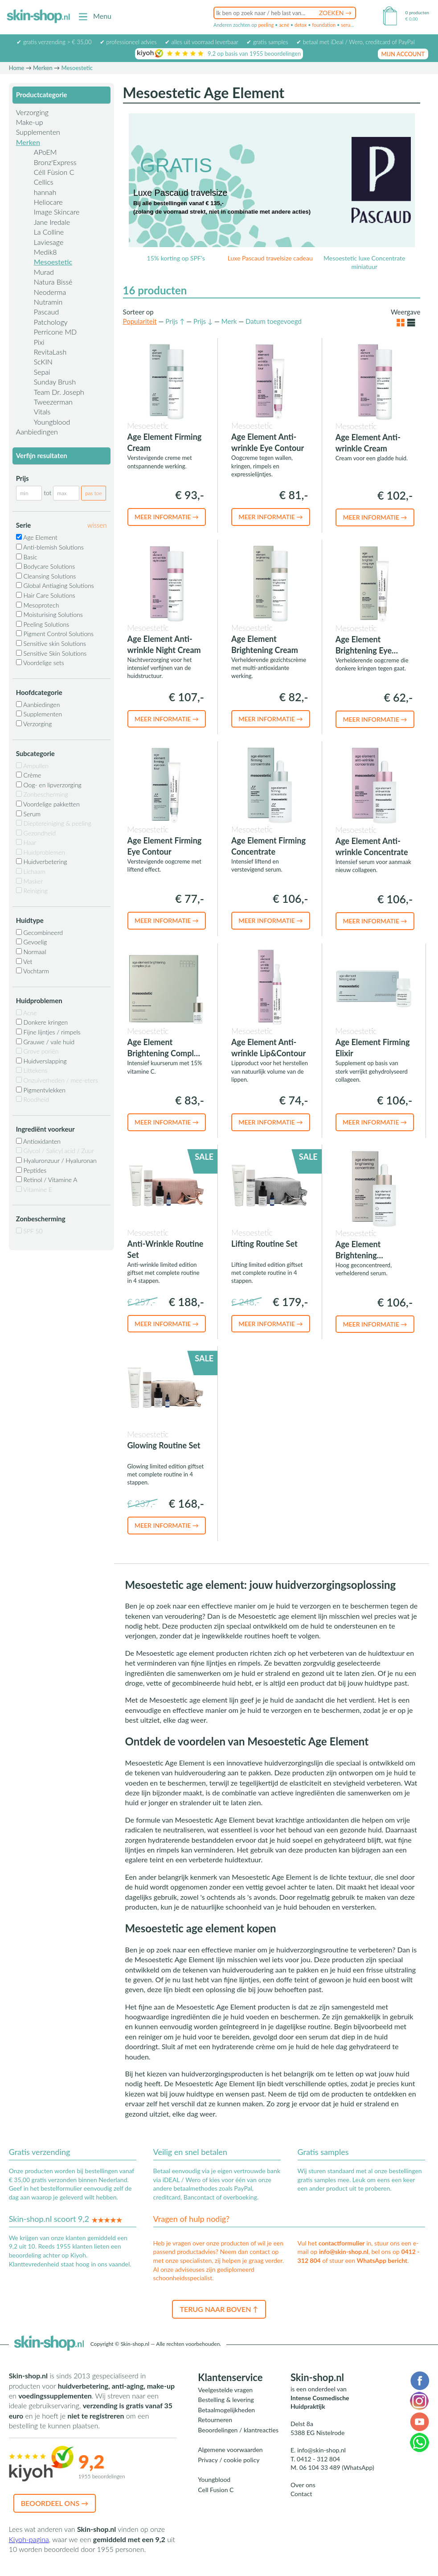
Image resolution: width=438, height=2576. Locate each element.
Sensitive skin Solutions (51, 643)
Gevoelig (31, 942)
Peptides (31, 1170)
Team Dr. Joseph (59, 392)
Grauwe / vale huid (45, 1042)
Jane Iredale (52, 222)
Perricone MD (55, 331)
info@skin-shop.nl (343, 2251)
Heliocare (48, 202)
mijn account (403, 54)
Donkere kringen (42, 1022)
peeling (266, 25)
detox (301, 25)
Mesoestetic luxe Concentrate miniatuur (364, 262)
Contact (301, 2493)
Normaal (31, 951)
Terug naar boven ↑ (219, 2309)
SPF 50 (29, 1231)
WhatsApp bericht (382, 2260)
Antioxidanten (38, 1141)
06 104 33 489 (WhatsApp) (336, 2467)
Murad (44, 272)
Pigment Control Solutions (55, 633)
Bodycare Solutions (45, 566)
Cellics (43, 182)
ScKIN (43, 361)
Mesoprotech (37, 605)
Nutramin (48, 302)
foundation (324, 25)
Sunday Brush (55, 381)
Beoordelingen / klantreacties (238, 2430)
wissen (97, 525)
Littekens (32, 1070)
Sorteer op (138, 312)
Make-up (29, 122)
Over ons (303, 2485)
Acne (26, 1013)
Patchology (51, 322)
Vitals (42, 411)
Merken (43, 67)
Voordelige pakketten (48, 804)
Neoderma (50, 292)
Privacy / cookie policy (228, 2460)
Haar (26, 842)
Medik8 (45, 252)
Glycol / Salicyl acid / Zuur (55, 1150)
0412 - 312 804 (318, 2459)
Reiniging (32, 890)
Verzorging (32, 112)
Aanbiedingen (37, 431)
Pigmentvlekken (40, 1090)
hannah (45, 192)
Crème (28, 775)
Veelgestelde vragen (225, 2390)
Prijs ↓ (203, 321)
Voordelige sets (40, 662)
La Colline (49, 231)
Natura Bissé (53, 281)
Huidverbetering (41, 861)
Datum (274, 321)
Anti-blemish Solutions (50, 547)
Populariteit (140, 321)
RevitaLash (50, 351)
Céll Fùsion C (54, 172)
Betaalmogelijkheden (226, 2410)
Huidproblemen (40, 852)
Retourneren (215, 2419)
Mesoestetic (53, 261)
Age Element (36, 537)
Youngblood (52, 422)
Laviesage (49, 242)
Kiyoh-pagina (29, 2539)
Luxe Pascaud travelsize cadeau (270, 258)
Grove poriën (37, 1051)
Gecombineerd (39, 932)
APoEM (45, 152)
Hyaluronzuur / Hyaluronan (56, 1160)
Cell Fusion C (215, 2489)
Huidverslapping (41, 1061)
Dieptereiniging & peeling (53, 823)
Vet (24, 961)
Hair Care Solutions (45, 595)
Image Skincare (57, 211)
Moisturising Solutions (49, 614)
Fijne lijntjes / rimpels (48, 1032)
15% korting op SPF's (176, 258)
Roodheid (32, 1099)
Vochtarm (32, 971)
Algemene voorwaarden (230, 2449)
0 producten (417, 12)
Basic (26, 557)
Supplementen (38, 132)
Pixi (39, 342)
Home (17, 67)
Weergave (405, 312)
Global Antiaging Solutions (55, 585)
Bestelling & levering (226, 2399)
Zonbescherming (42, 794)
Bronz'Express (55, 162)
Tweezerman (53, 401)
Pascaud (46, 311)
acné (284, 25)
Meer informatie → (167, 517)
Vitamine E (34, 1189)
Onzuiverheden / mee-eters (57, 1080)
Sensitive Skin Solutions (51, 653)
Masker (29, 881)
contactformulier (342, 2243)
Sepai (42, 372)
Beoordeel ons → (55, 2503)
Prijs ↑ (174, 321)
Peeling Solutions (43, 624)
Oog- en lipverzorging (49, 785)
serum (347, 25)
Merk (229, 321)
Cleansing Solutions (46, 576)
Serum (28, 814)
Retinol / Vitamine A (47, 1179)
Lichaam (30, 871)
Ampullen (32, 765)
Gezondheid (36, 833)
